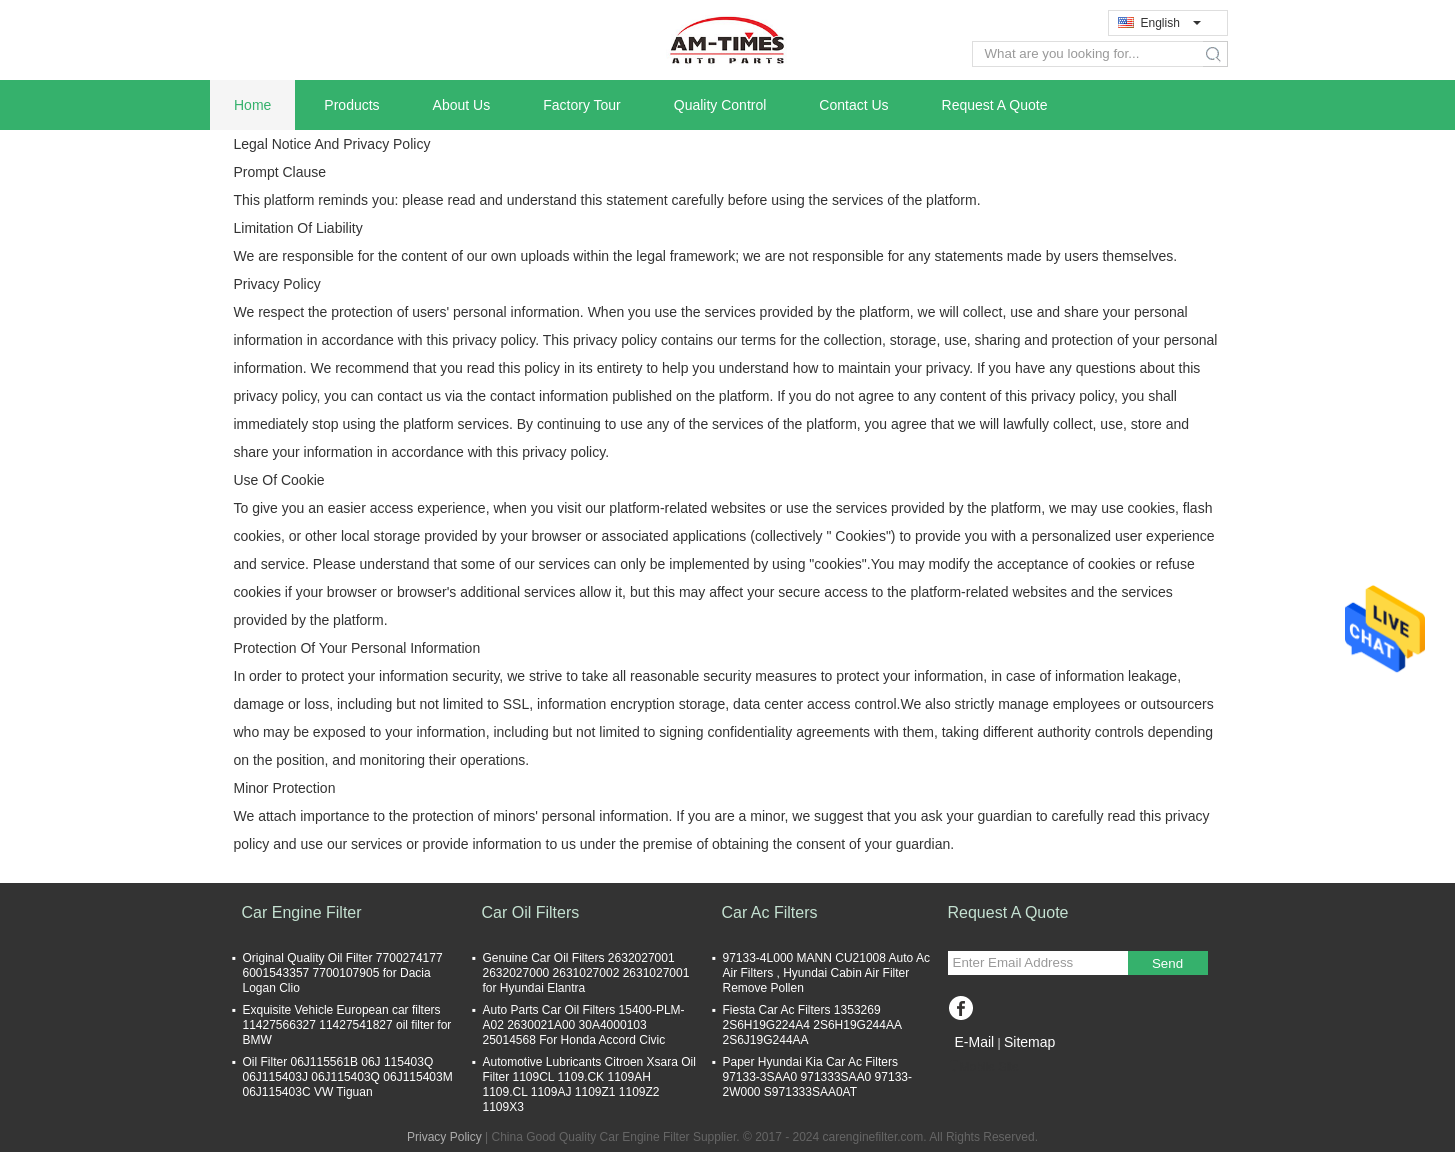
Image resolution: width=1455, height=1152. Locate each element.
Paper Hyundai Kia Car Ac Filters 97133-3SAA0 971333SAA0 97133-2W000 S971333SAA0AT (818, 1077)
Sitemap (1029, 1042)
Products (351, 105)
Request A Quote (995, 105)
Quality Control (720, 105)
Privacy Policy (444, 1137)
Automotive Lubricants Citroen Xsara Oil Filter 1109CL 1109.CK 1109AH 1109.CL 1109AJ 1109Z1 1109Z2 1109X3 (589, 1084)
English (1171, 23)
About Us (462, 105)
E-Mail (975, 1042)
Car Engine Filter (302, 912)
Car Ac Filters (770, 912)
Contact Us (853, 105)
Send (1167, 963)
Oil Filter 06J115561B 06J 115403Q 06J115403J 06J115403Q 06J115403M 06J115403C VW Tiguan (348, 1077)
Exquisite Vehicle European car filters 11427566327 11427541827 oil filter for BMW (347, 1025)
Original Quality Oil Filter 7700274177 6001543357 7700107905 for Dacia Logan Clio (343, 973)
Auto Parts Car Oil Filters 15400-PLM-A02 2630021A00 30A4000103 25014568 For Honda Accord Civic (584, 1025)
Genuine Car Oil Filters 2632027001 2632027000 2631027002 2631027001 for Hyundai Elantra (586, 973)
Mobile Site (983, 1067)
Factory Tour (582, 105)
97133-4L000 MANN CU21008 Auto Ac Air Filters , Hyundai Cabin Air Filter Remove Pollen (826, 973)
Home (252, 105)
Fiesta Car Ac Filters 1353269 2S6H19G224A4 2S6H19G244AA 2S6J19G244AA (812, 1025)
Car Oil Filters (531, 912)
